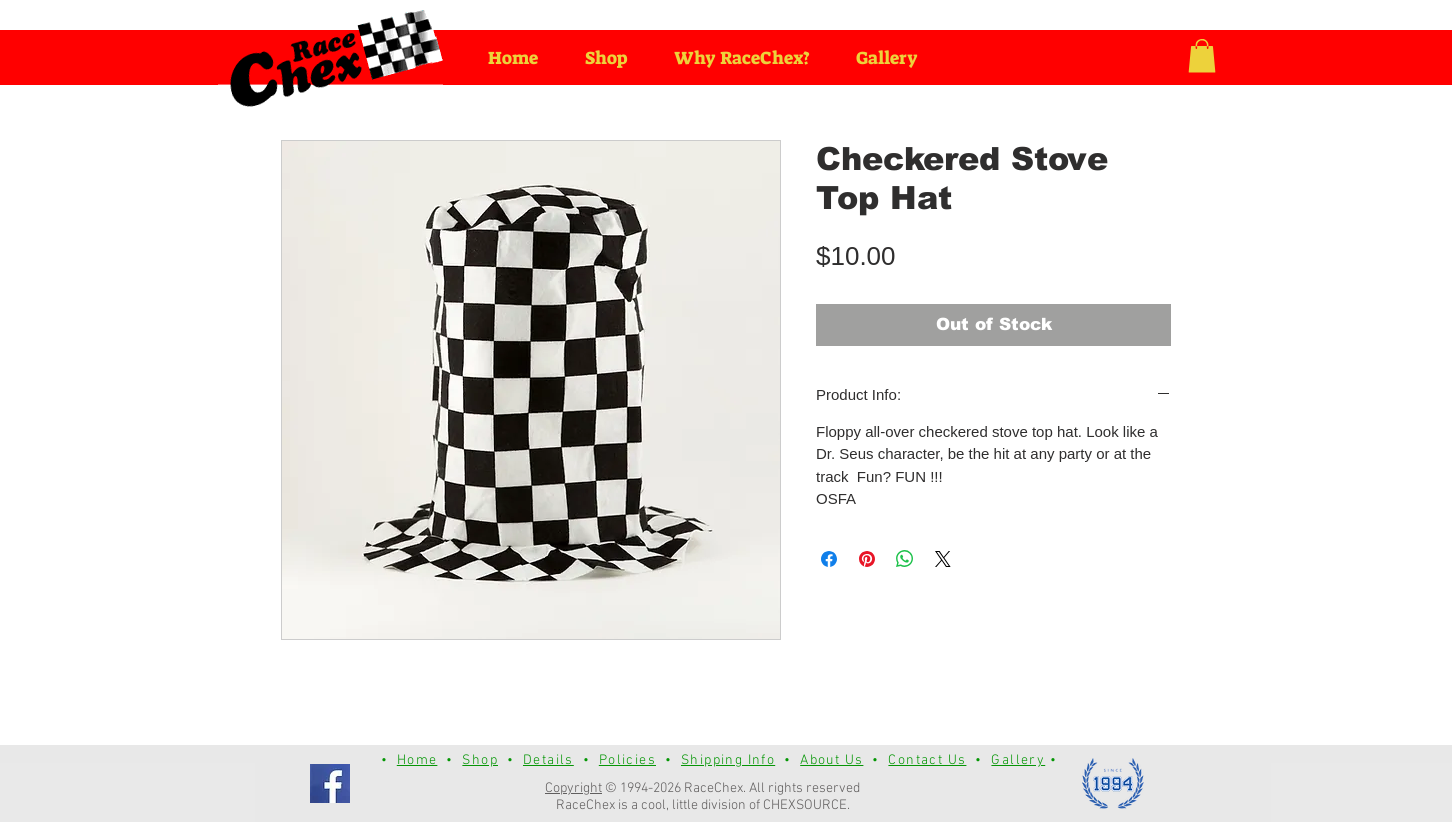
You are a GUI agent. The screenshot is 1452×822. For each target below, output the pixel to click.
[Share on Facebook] (829, 559)
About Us (831, 760)
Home (417, 760)
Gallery (1018, 760)
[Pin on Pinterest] (867, 559)
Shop (480, 760)
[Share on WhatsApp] (905, 559)
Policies (627, 760)
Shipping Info (728, 760)
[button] (1202, 55)
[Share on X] (943, 559)
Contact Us (927, 760)
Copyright (573, 788)
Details (548, 760)
